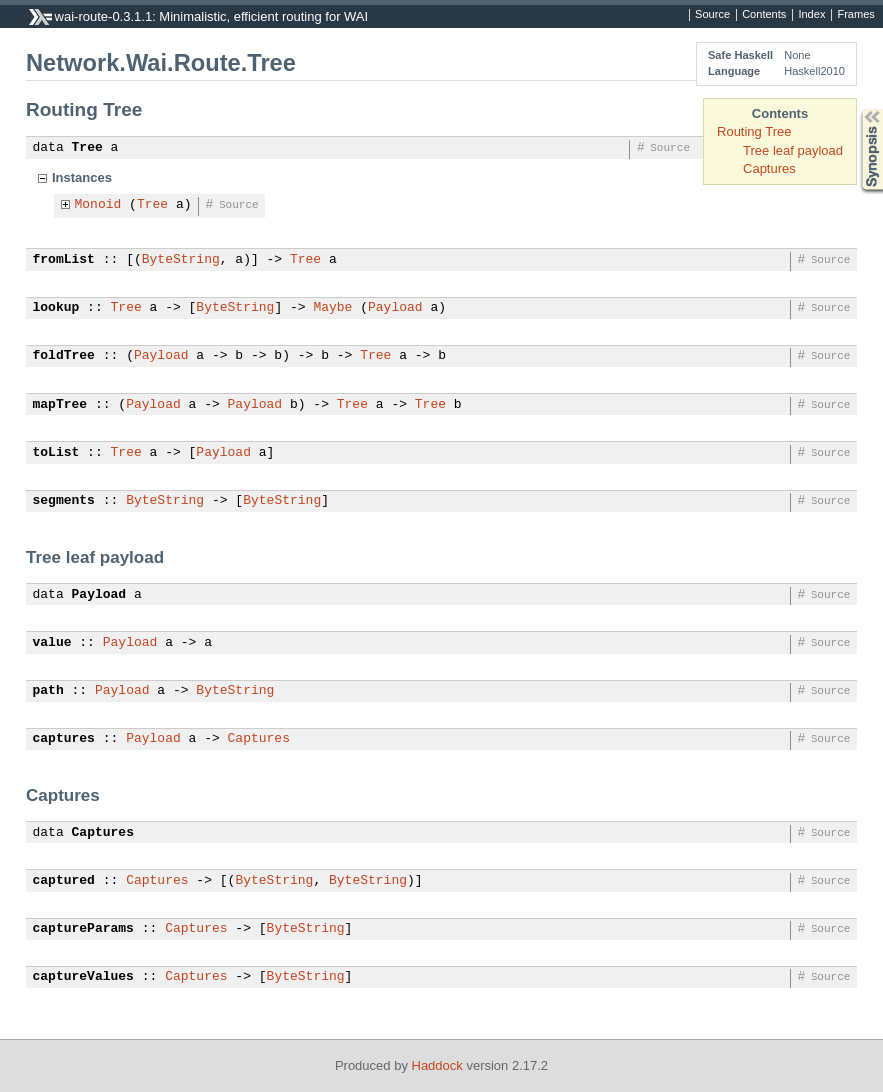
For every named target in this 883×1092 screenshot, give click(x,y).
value (52, 643)
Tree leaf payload (793, 150)
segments (64, 501)
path (48, 691)
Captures (769, 168)
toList (56, 453)
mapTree (60, 405)
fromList (64, 260)
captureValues (83, 977)
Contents (764, 15)
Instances (82, 177)
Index (811, 15)
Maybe (332, 308)
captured (64, 881)
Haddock (437, 1065)
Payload (395, 308)
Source (712, 15)
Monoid (98, 205)
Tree (87, 148)
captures (64, 739)
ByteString (181, 260)
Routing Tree (754, 131)
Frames (855, 15)
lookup (56, 308)
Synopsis (856, 109)
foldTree (64, 356)
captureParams (83, 929)
